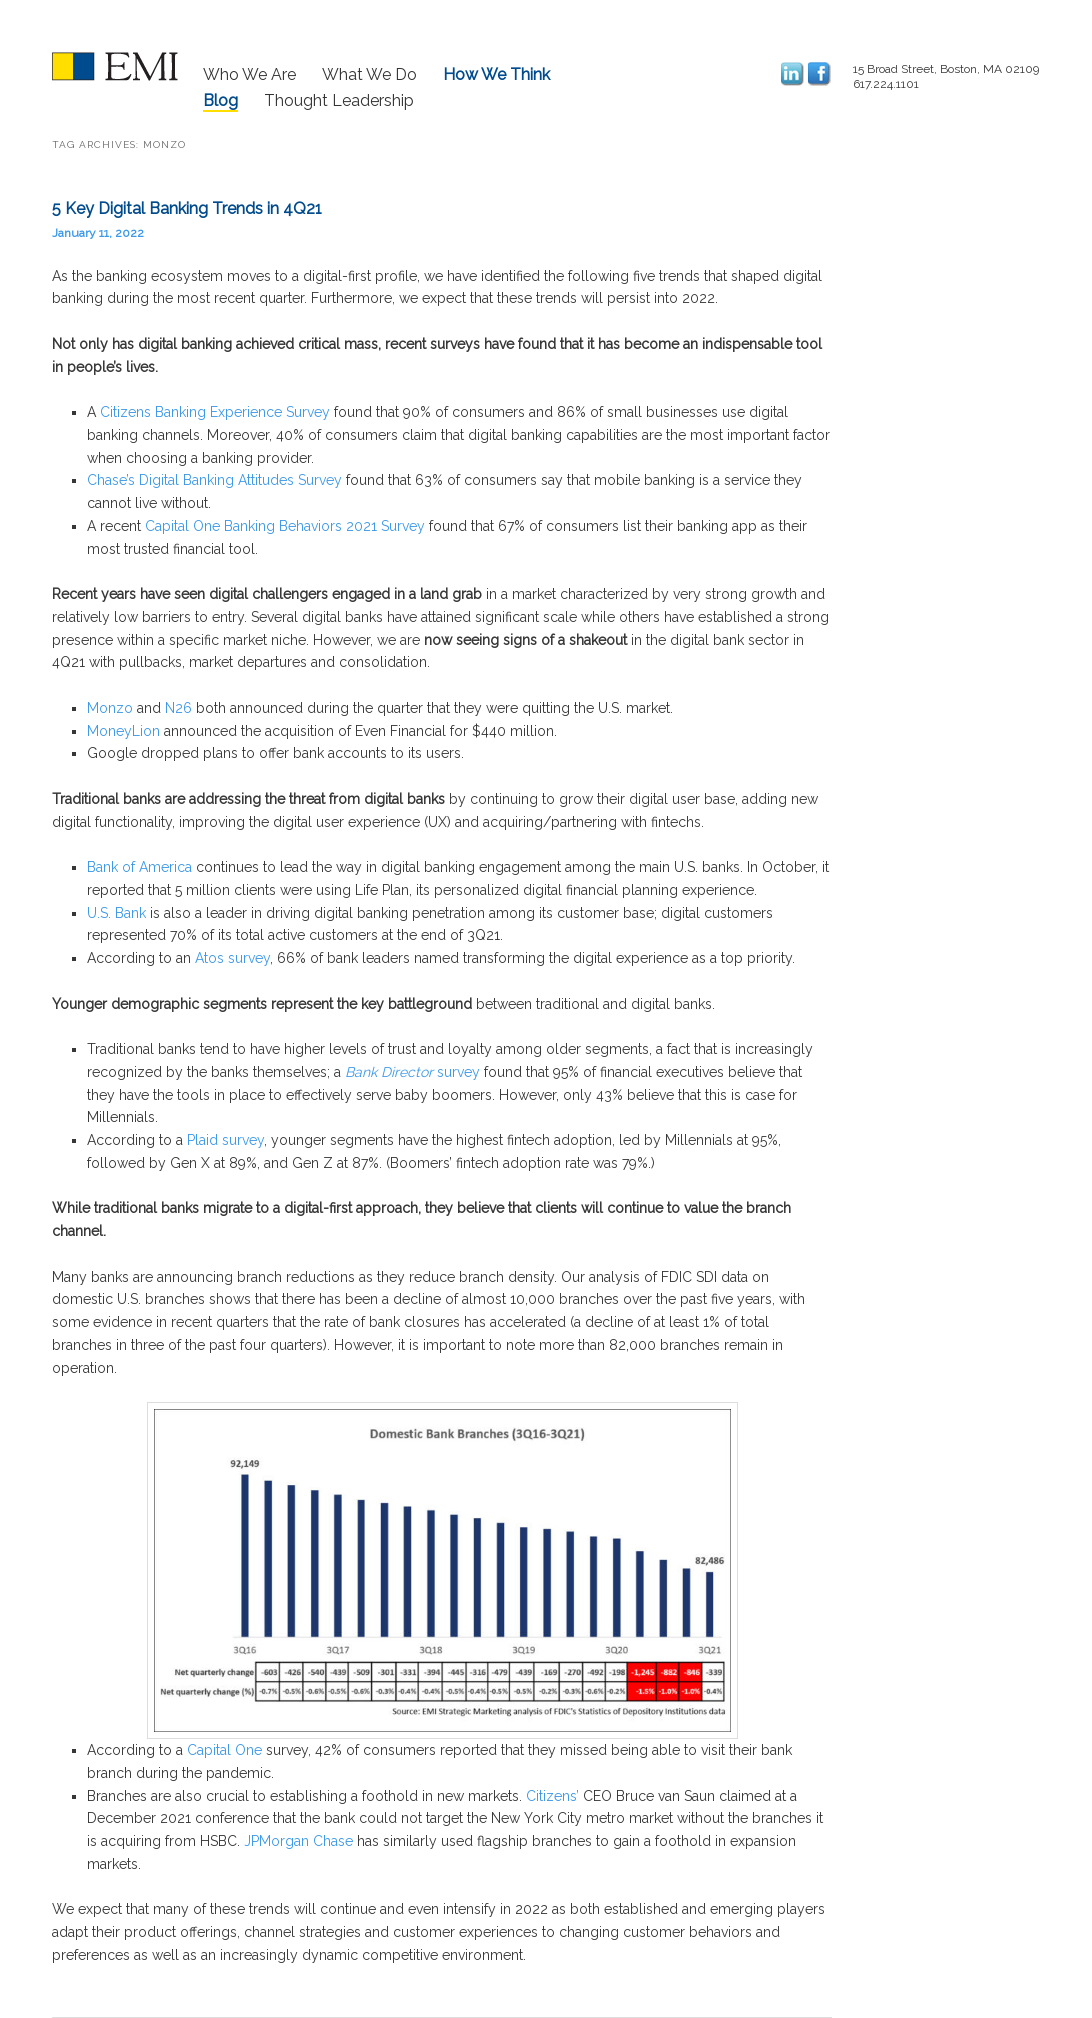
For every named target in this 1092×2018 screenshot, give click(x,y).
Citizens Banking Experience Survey (215, 412)
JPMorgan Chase (298, 1841)
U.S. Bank (116, 913)
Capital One (224, 1750)
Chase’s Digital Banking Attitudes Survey (214, 480)
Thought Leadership (339, 100)
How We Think (496, 74)
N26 (178, 708)
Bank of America (139, 867)
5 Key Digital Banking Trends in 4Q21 (187, 208)
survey (456, 1072)
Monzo (110, 708)
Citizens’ (552, 1796)
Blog (220, 100)
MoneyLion (123, 731)
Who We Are (249, 74)
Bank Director (389, 1072)
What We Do (369, 74)
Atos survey (232, 958)
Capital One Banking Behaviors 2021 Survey (285, 526)
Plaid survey (225, 1140)
